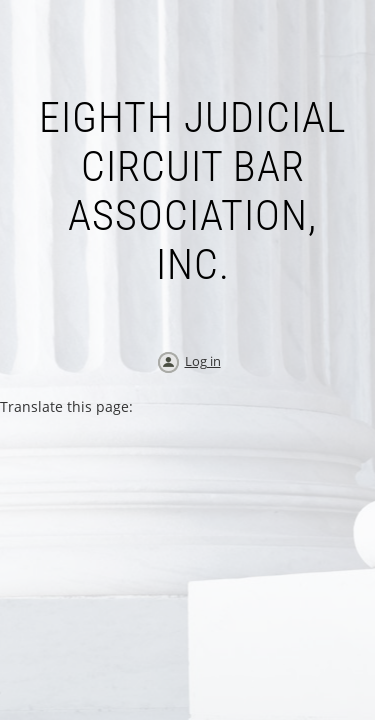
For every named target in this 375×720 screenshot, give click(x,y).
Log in (203, 361)
